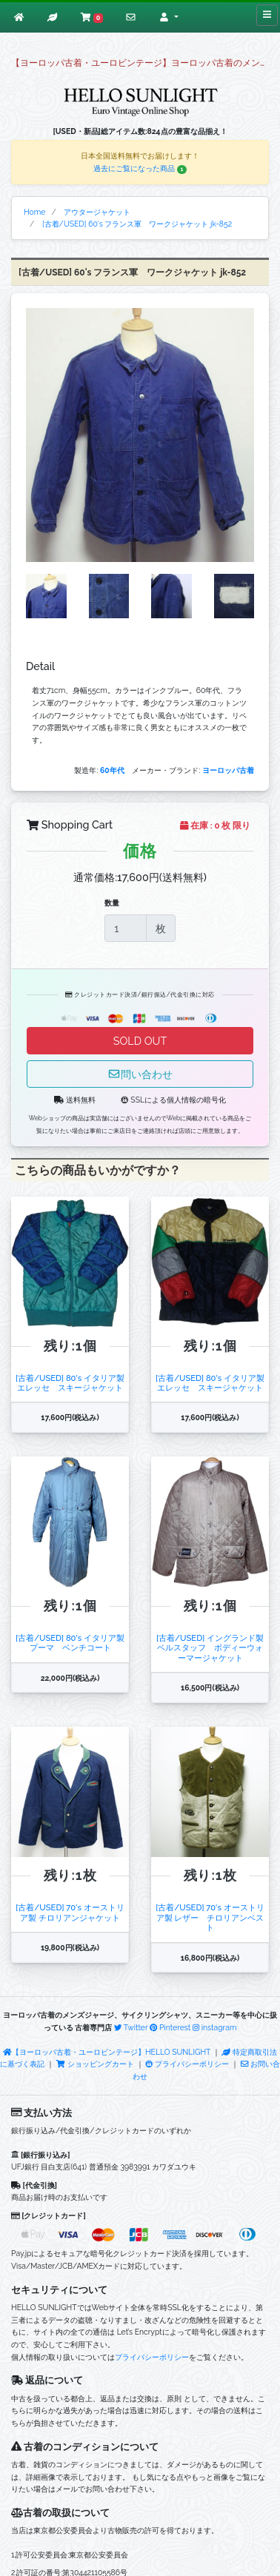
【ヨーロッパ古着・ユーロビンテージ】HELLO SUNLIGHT (106, 2051)
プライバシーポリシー (187, 2063)
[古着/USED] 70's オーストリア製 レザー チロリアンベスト (210, 1917)
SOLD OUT (140, 1040)
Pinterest (170, 2027)
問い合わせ (140, 1074)
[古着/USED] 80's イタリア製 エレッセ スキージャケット (70, 1383)
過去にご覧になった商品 (140, 168)
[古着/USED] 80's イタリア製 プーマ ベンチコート (70, 1643)
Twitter (131, 2027)
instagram (215, 2027)
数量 (111, 902)
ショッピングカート (96, 2063)
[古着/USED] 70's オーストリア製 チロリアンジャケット (70, 1912)
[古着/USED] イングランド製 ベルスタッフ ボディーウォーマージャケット (210, 1648)
